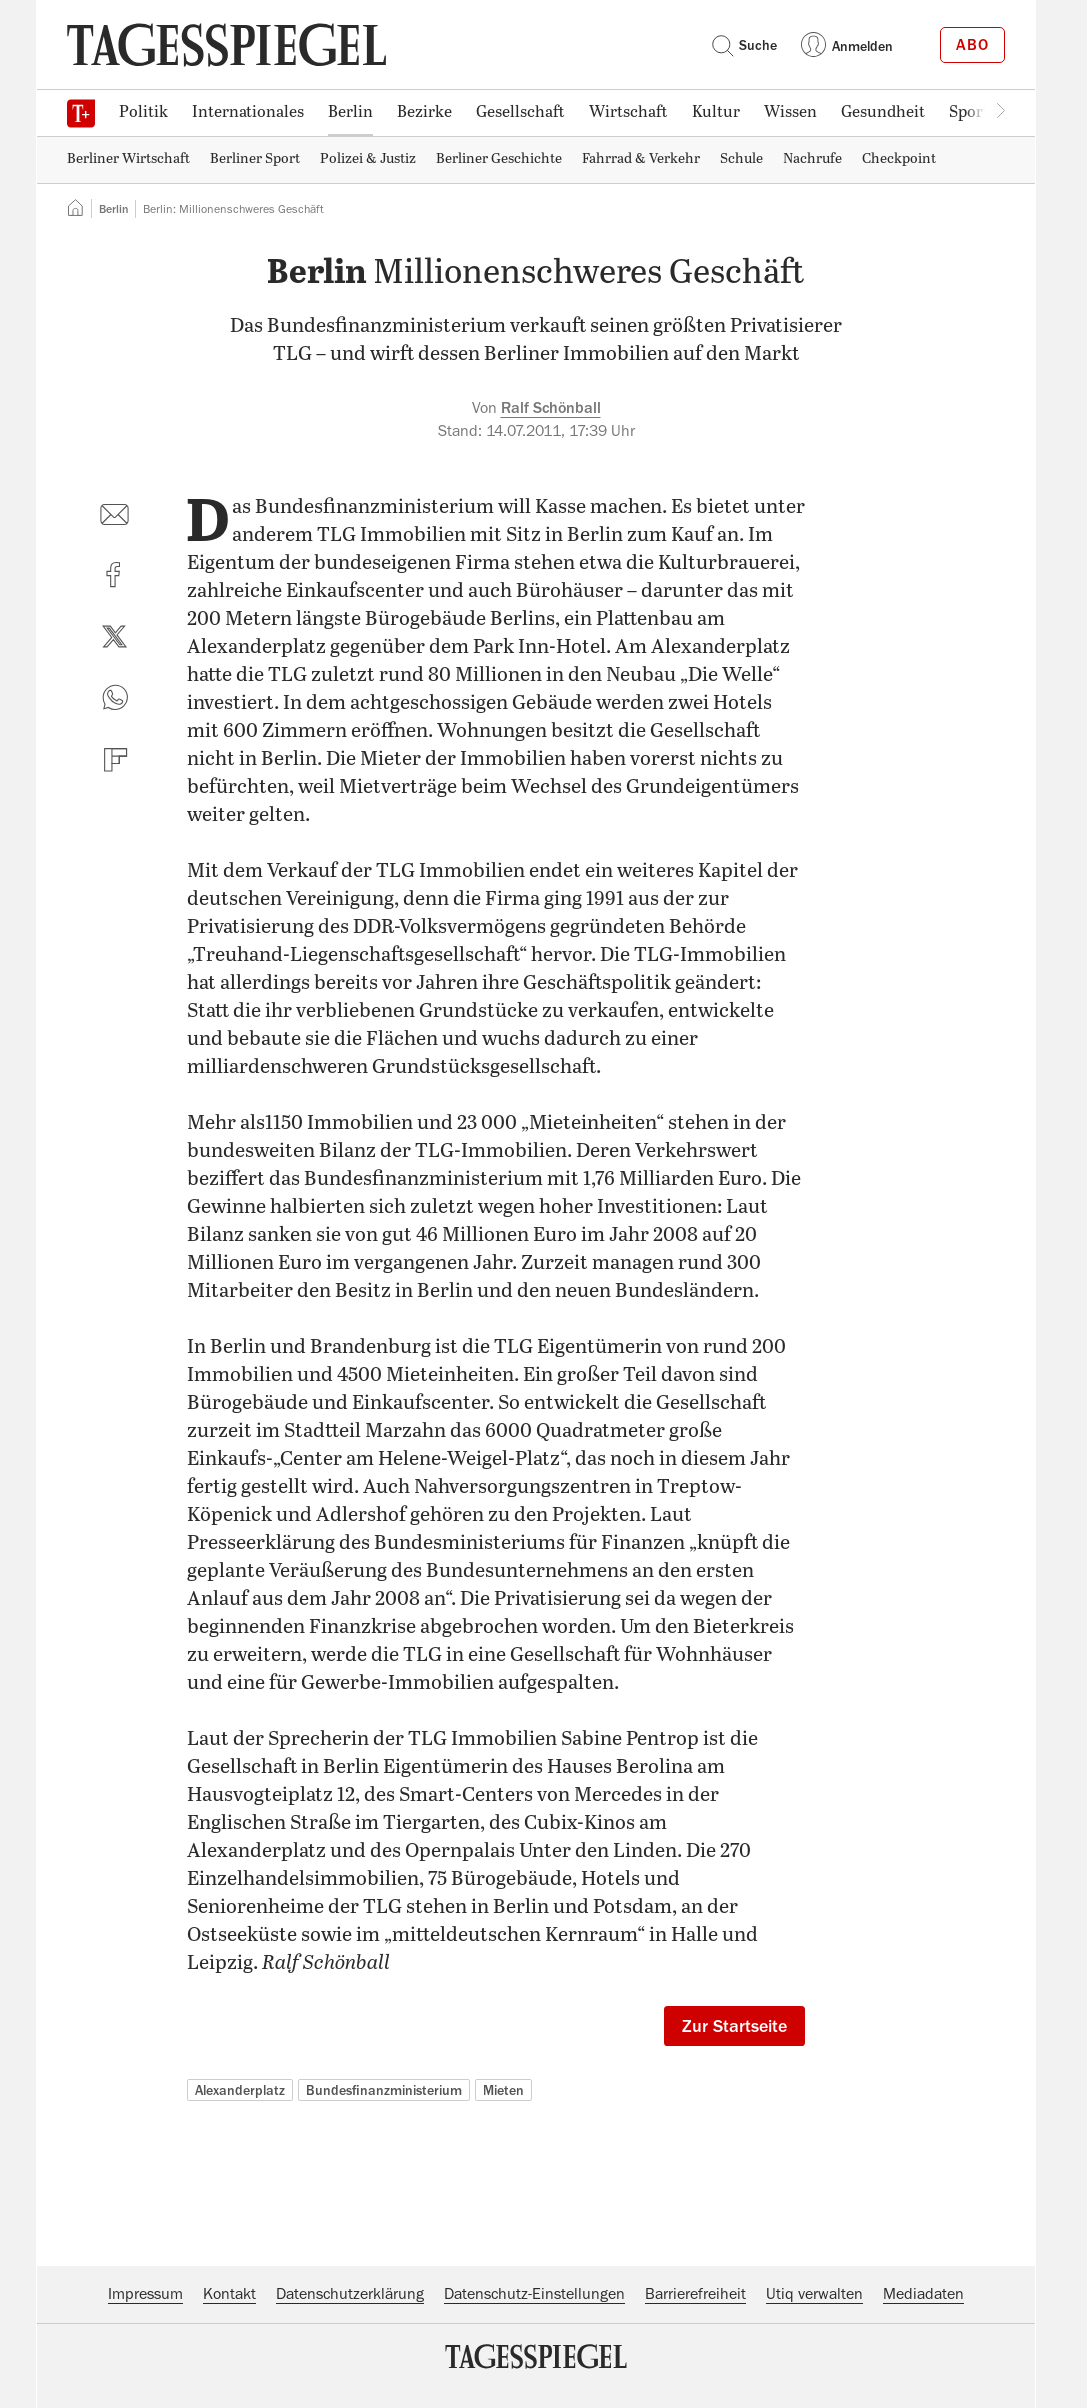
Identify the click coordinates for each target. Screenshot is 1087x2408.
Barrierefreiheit (695, 2294)
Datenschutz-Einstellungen (534, 2294)
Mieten (503, 2090)
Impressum (145, 2294)
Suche (744, 45)
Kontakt (229, 2294)
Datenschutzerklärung (350, 2294)
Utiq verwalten (814, 2294)
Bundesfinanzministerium (384, 2090)
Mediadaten (923, 2294)
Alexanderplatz (240, 2090)
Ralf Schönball (551, 408)
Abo (972, 45)
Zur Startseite (734, 2026)
